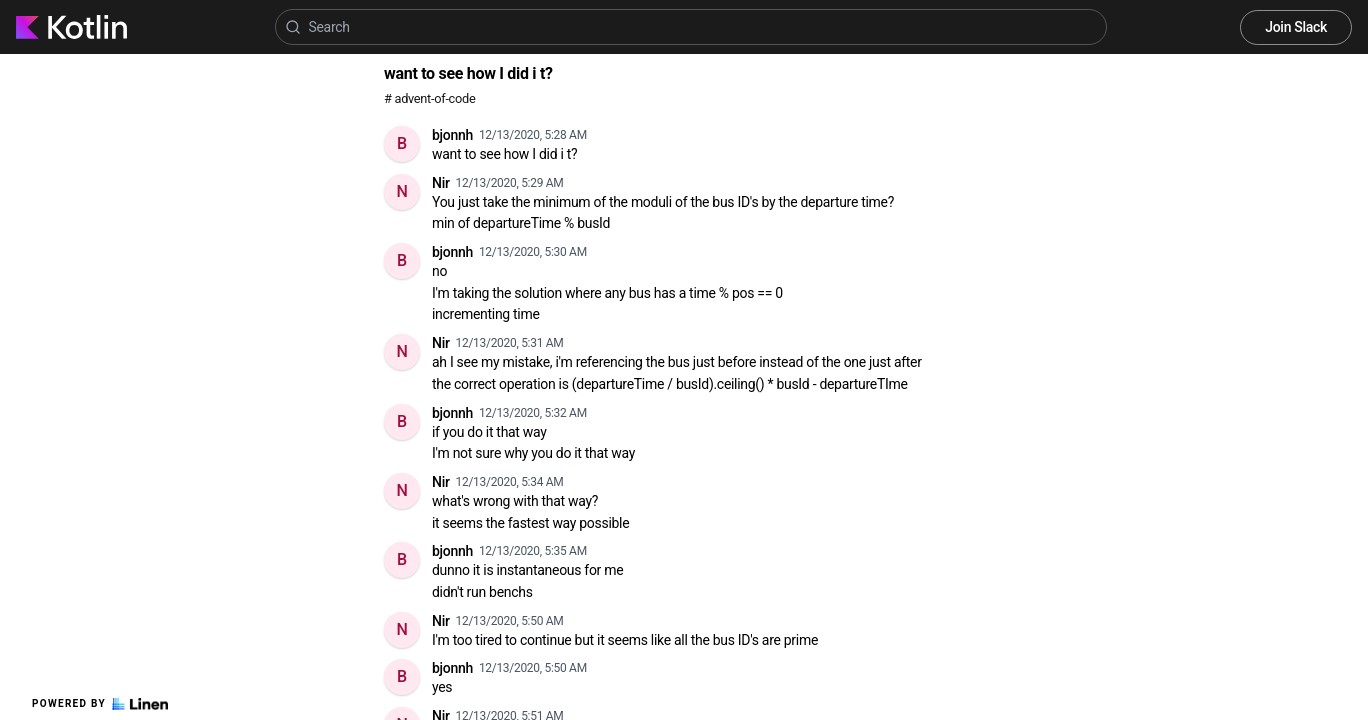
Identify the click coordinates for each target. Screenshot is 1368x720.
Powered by (100, 704)
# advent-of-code (429, 98)
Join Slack (1296, 27)
